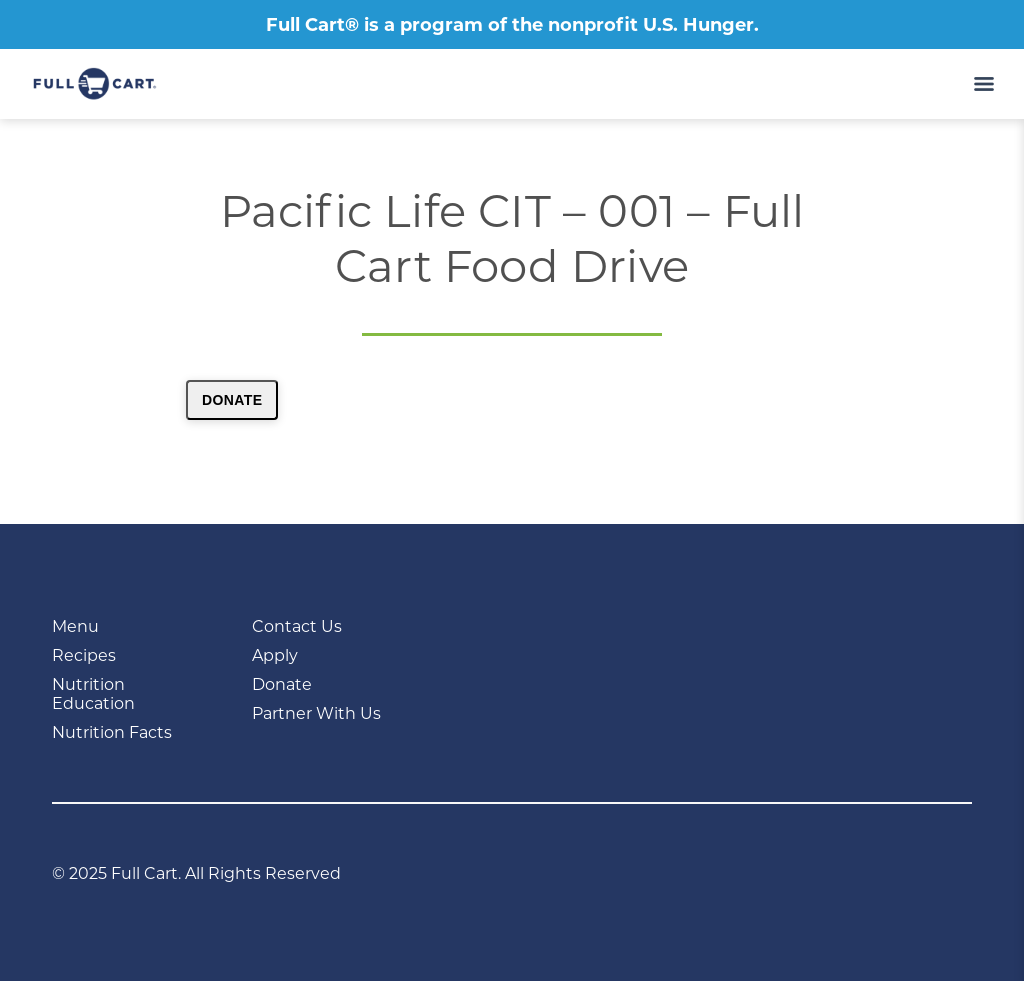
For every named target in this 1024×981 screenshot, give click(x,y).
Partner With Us (316, 713)
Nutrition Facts (112, 732)
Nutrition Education (93, 694)
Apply (275, 655)
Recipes (84, 655)
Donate (232, 400)
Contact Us (297, 626)
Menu (75, 626)
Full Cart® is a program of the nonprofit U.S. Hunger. (512, 25)
